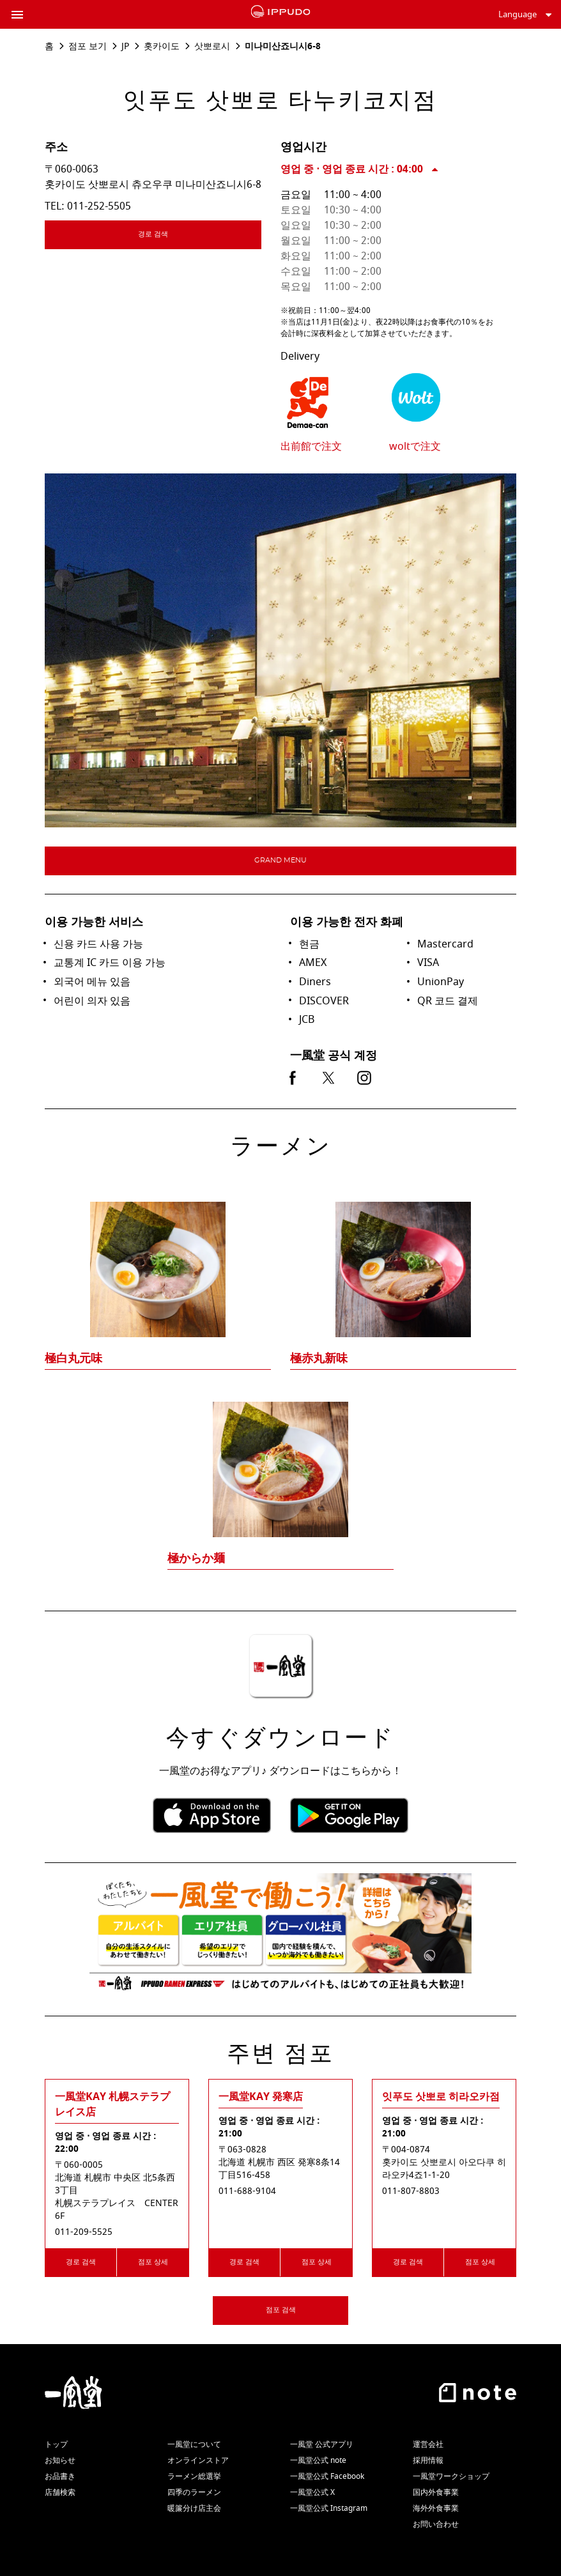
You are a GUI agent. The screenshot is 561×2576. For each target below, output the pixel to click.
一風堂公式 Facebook (327, 2476)
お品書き (60, 2476)
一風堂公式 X (312, 2492)
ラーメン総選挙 (194, 2476)
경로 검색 (190, 236)
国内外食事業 (436, 2492)
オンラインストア (198, 2460)
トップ (56, 2444)
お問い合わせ (436, 2524)
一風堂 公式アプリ (321, 2444)
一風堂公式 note (318, 2460)
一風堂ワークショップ (451, 2476)
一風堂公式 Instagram (328, 2508)
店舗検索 (60, 2492)
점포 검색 (281, 2309)
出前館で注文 (311, 446)
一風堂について (194, 2444)
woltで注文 (415, 446)
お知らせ (60, 2460)
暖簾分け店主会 (194, 2508)
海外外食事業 (436, 2508)
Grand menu (280, 860)
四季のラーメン (194, 2492)
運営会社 (428, 2444)
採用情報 (428, 2460)
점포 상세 (153, 2262)
